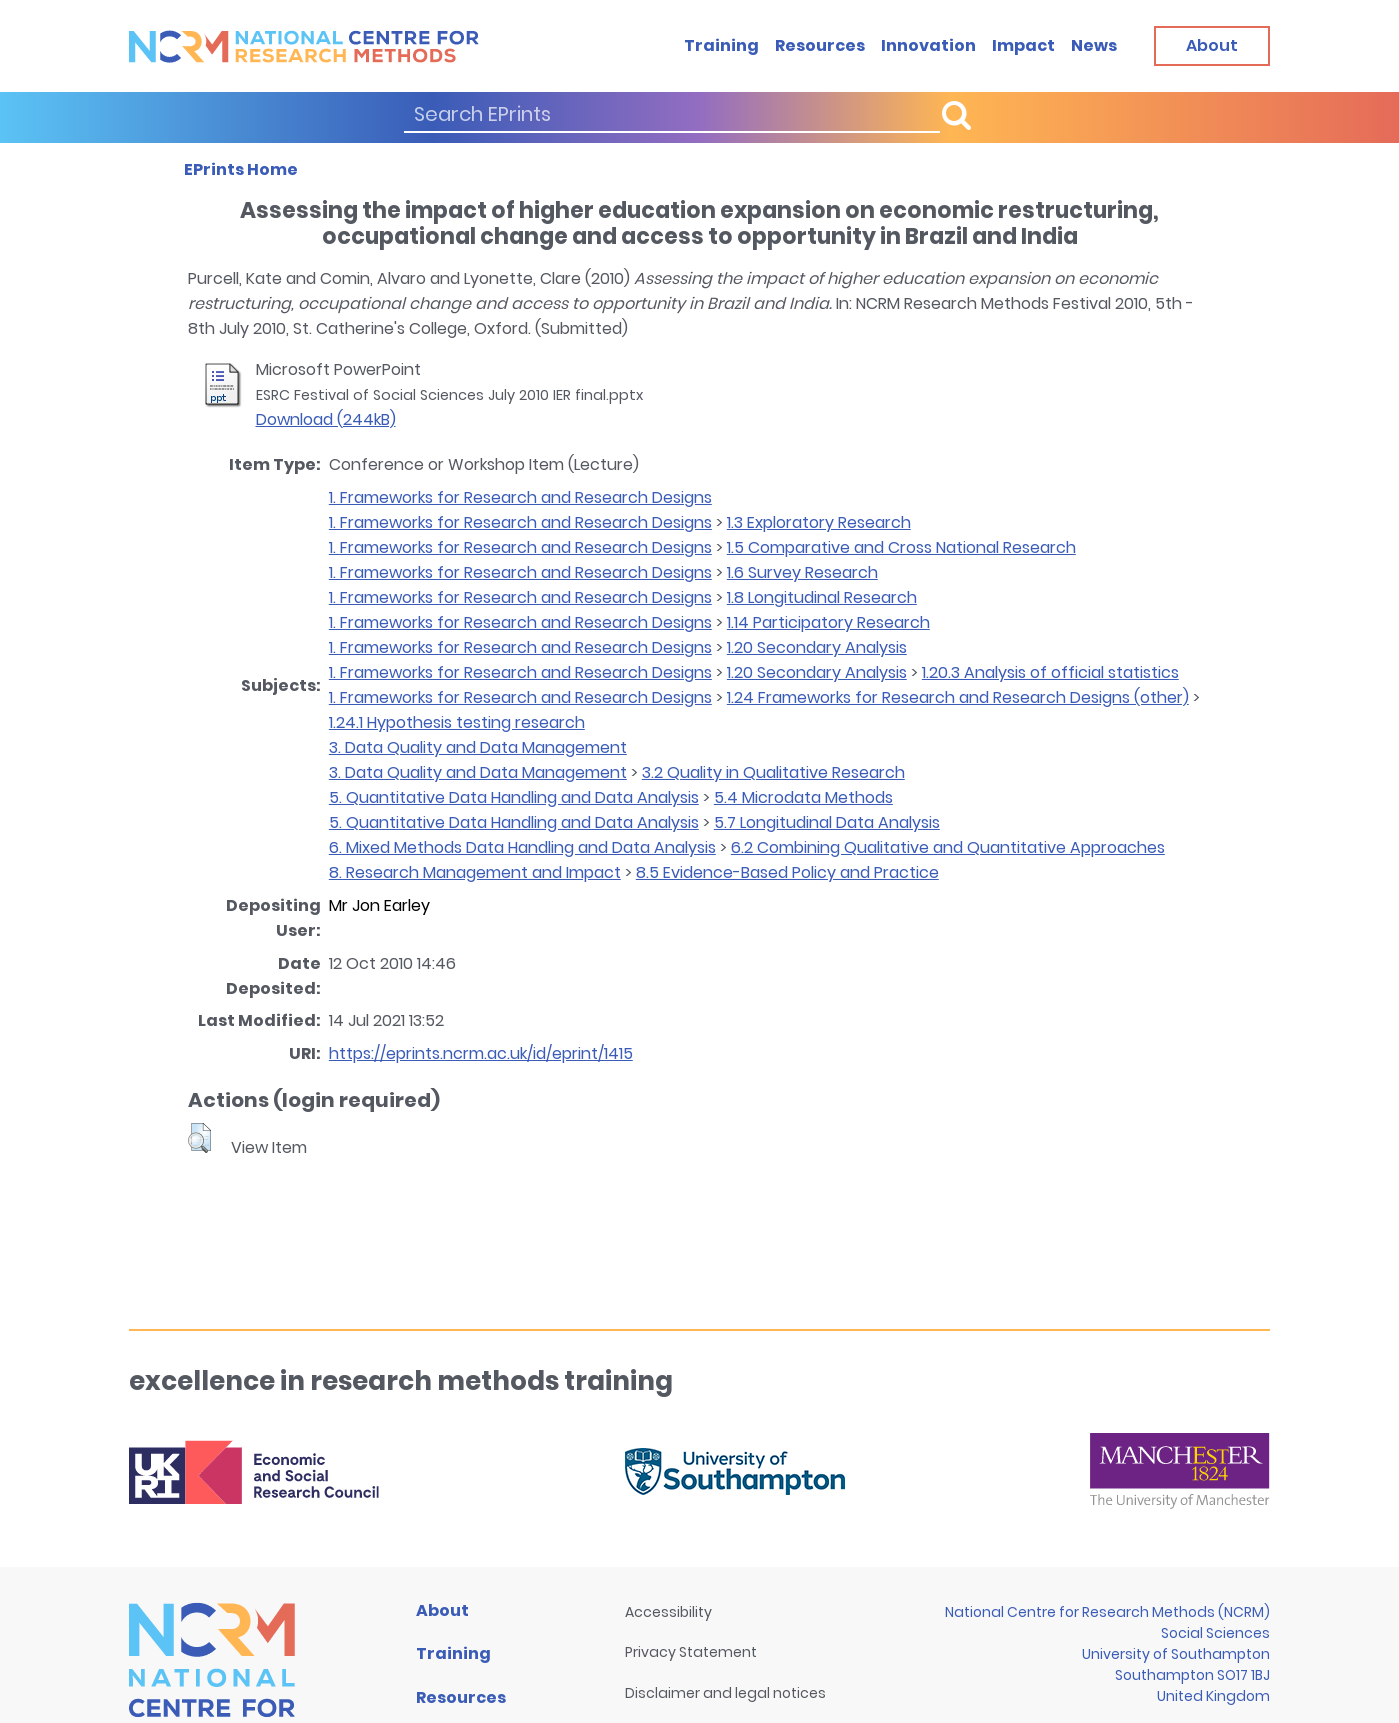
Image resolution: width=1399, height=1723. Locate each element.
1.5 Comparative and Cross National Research (901, 547)
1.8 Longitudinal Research (822, 597)
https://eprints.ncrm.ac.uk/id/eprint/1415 (481, 1053)
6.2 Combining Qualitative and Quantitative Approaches (948, 847)
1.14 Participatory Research (828, 622)
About (442, 1610)
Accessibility (668, 1612)
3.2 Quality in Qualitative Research (773, 772)
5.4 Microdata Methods (803, 797)
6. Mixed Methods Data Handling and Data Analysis (522, 847)
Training (721, 45)
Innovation (928, 45)
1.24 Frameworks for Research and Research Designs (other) (958, 697)
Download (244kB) (326, 419)
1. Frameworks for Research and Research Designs (520, 497)
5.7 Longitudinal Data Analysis (827, 822)
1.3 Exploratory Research (819, 522)
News (1094, 45)
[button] (199, 1138)
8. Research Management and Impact (475, 872)
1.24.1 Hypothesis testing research (457, 722)
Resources (820, 45)
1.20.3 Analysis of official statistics (1050, 672)
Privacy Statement (691, 1652)
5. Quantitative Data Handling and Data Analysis (514, 797)
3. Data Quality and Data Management (478, 747)
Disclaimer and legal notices (725, 1693)
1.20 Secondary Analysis (817, 647)
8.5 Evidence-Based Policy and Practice (787, 872)
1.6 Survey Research (802, 572)
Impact (1023, 45)
